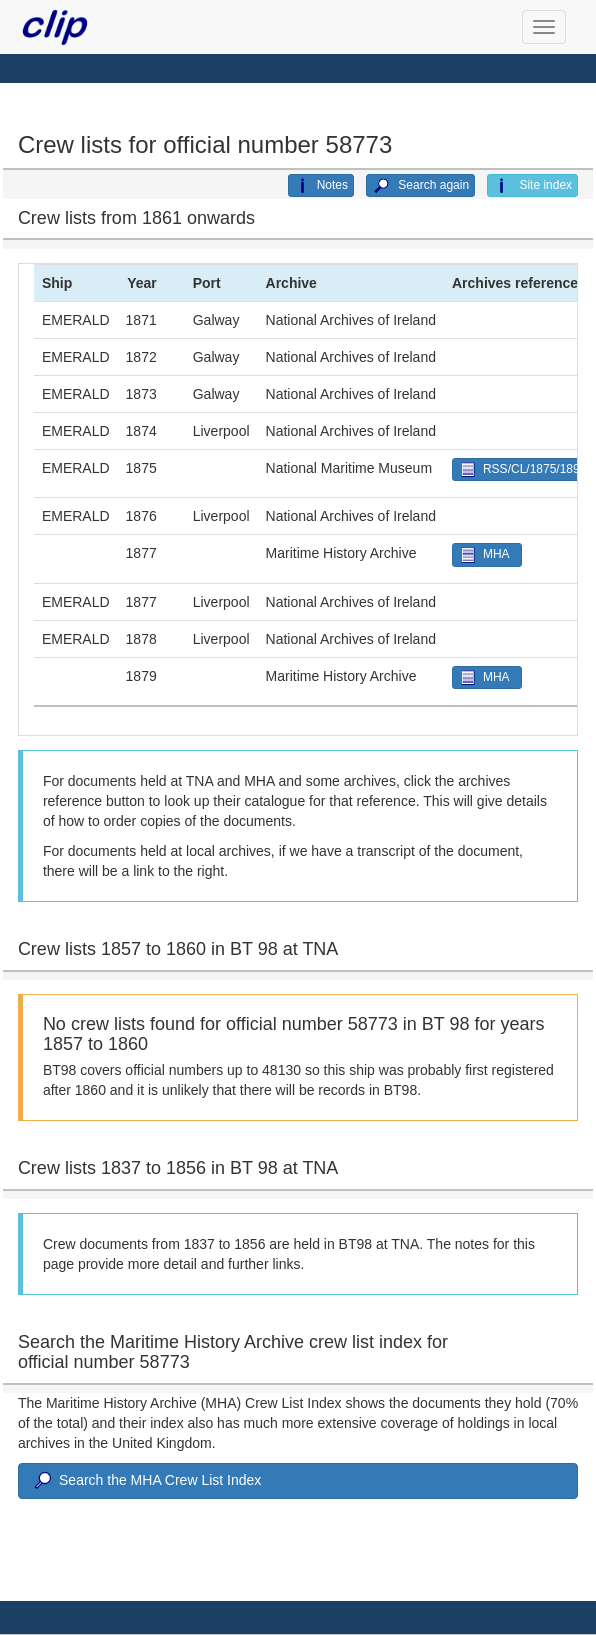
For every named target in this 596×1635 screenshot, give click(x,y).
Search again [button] (420, 186)
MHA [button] (487, 554)
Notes (321, 186)
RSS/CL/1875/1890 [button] (522, 469)
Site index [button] (532, 186)
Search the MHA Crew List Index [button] (146, 1481)
